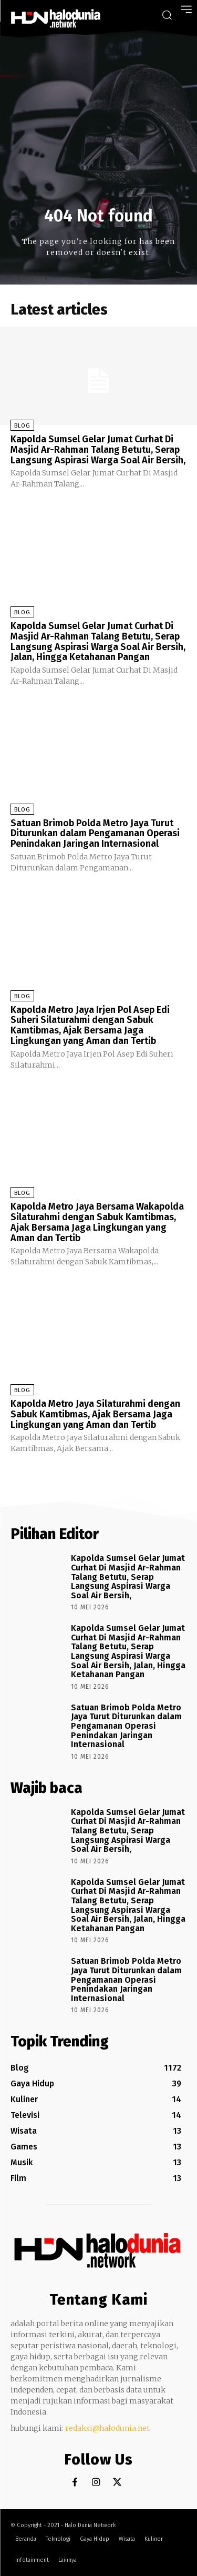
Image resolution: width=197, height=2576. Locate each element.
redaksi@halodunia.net (107, 2428)
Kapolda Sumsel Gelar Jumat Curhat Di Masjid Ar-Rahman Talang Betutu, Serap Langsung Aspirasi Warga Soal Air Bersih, (98, 449)
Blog (22, 425)
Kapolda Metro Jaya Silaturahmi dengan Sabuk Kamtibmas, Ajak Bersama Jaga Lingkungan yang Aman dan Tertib (95, 1414)
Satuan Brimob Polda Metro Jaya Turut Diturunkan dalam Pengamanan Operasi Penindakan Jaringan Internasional (95, 833)
